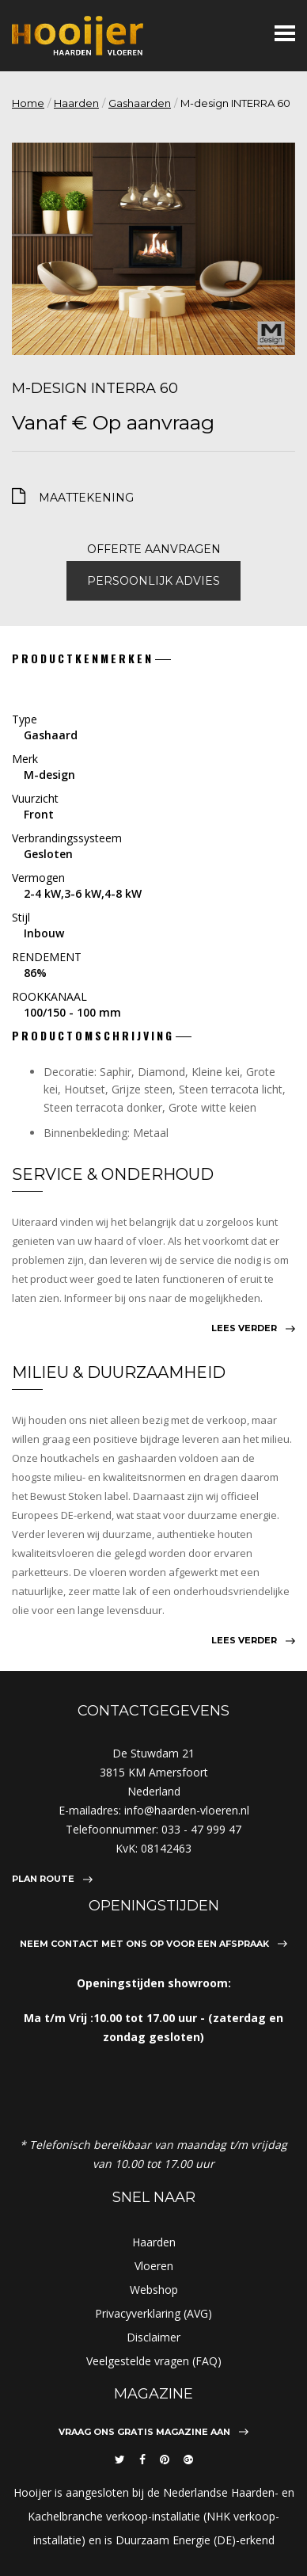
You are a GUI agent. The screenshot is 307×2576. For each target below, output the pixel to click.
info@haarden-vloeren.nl (186, 1810)
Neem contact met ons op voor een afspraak (144, 1943)
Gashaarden (139, 103)
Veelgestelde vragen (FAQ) (154, 2360)
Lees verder (244, 1328)
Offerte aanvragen (154, 549)
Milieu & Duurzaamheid (119, 1372)
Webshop (154, 2289)
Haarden (76, 103)
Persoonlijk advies (153, 581)
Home (28, 103)
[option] (153, 249)
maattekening (86, 497)
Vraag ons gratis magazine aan (144, 2431)
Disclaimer (153, 2337)
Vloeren (154, 2265)
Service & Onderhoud (113, 1174)
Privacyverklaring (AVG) (153, 2313)
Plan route (43, 1879)
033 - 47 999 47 (201, 1829)
